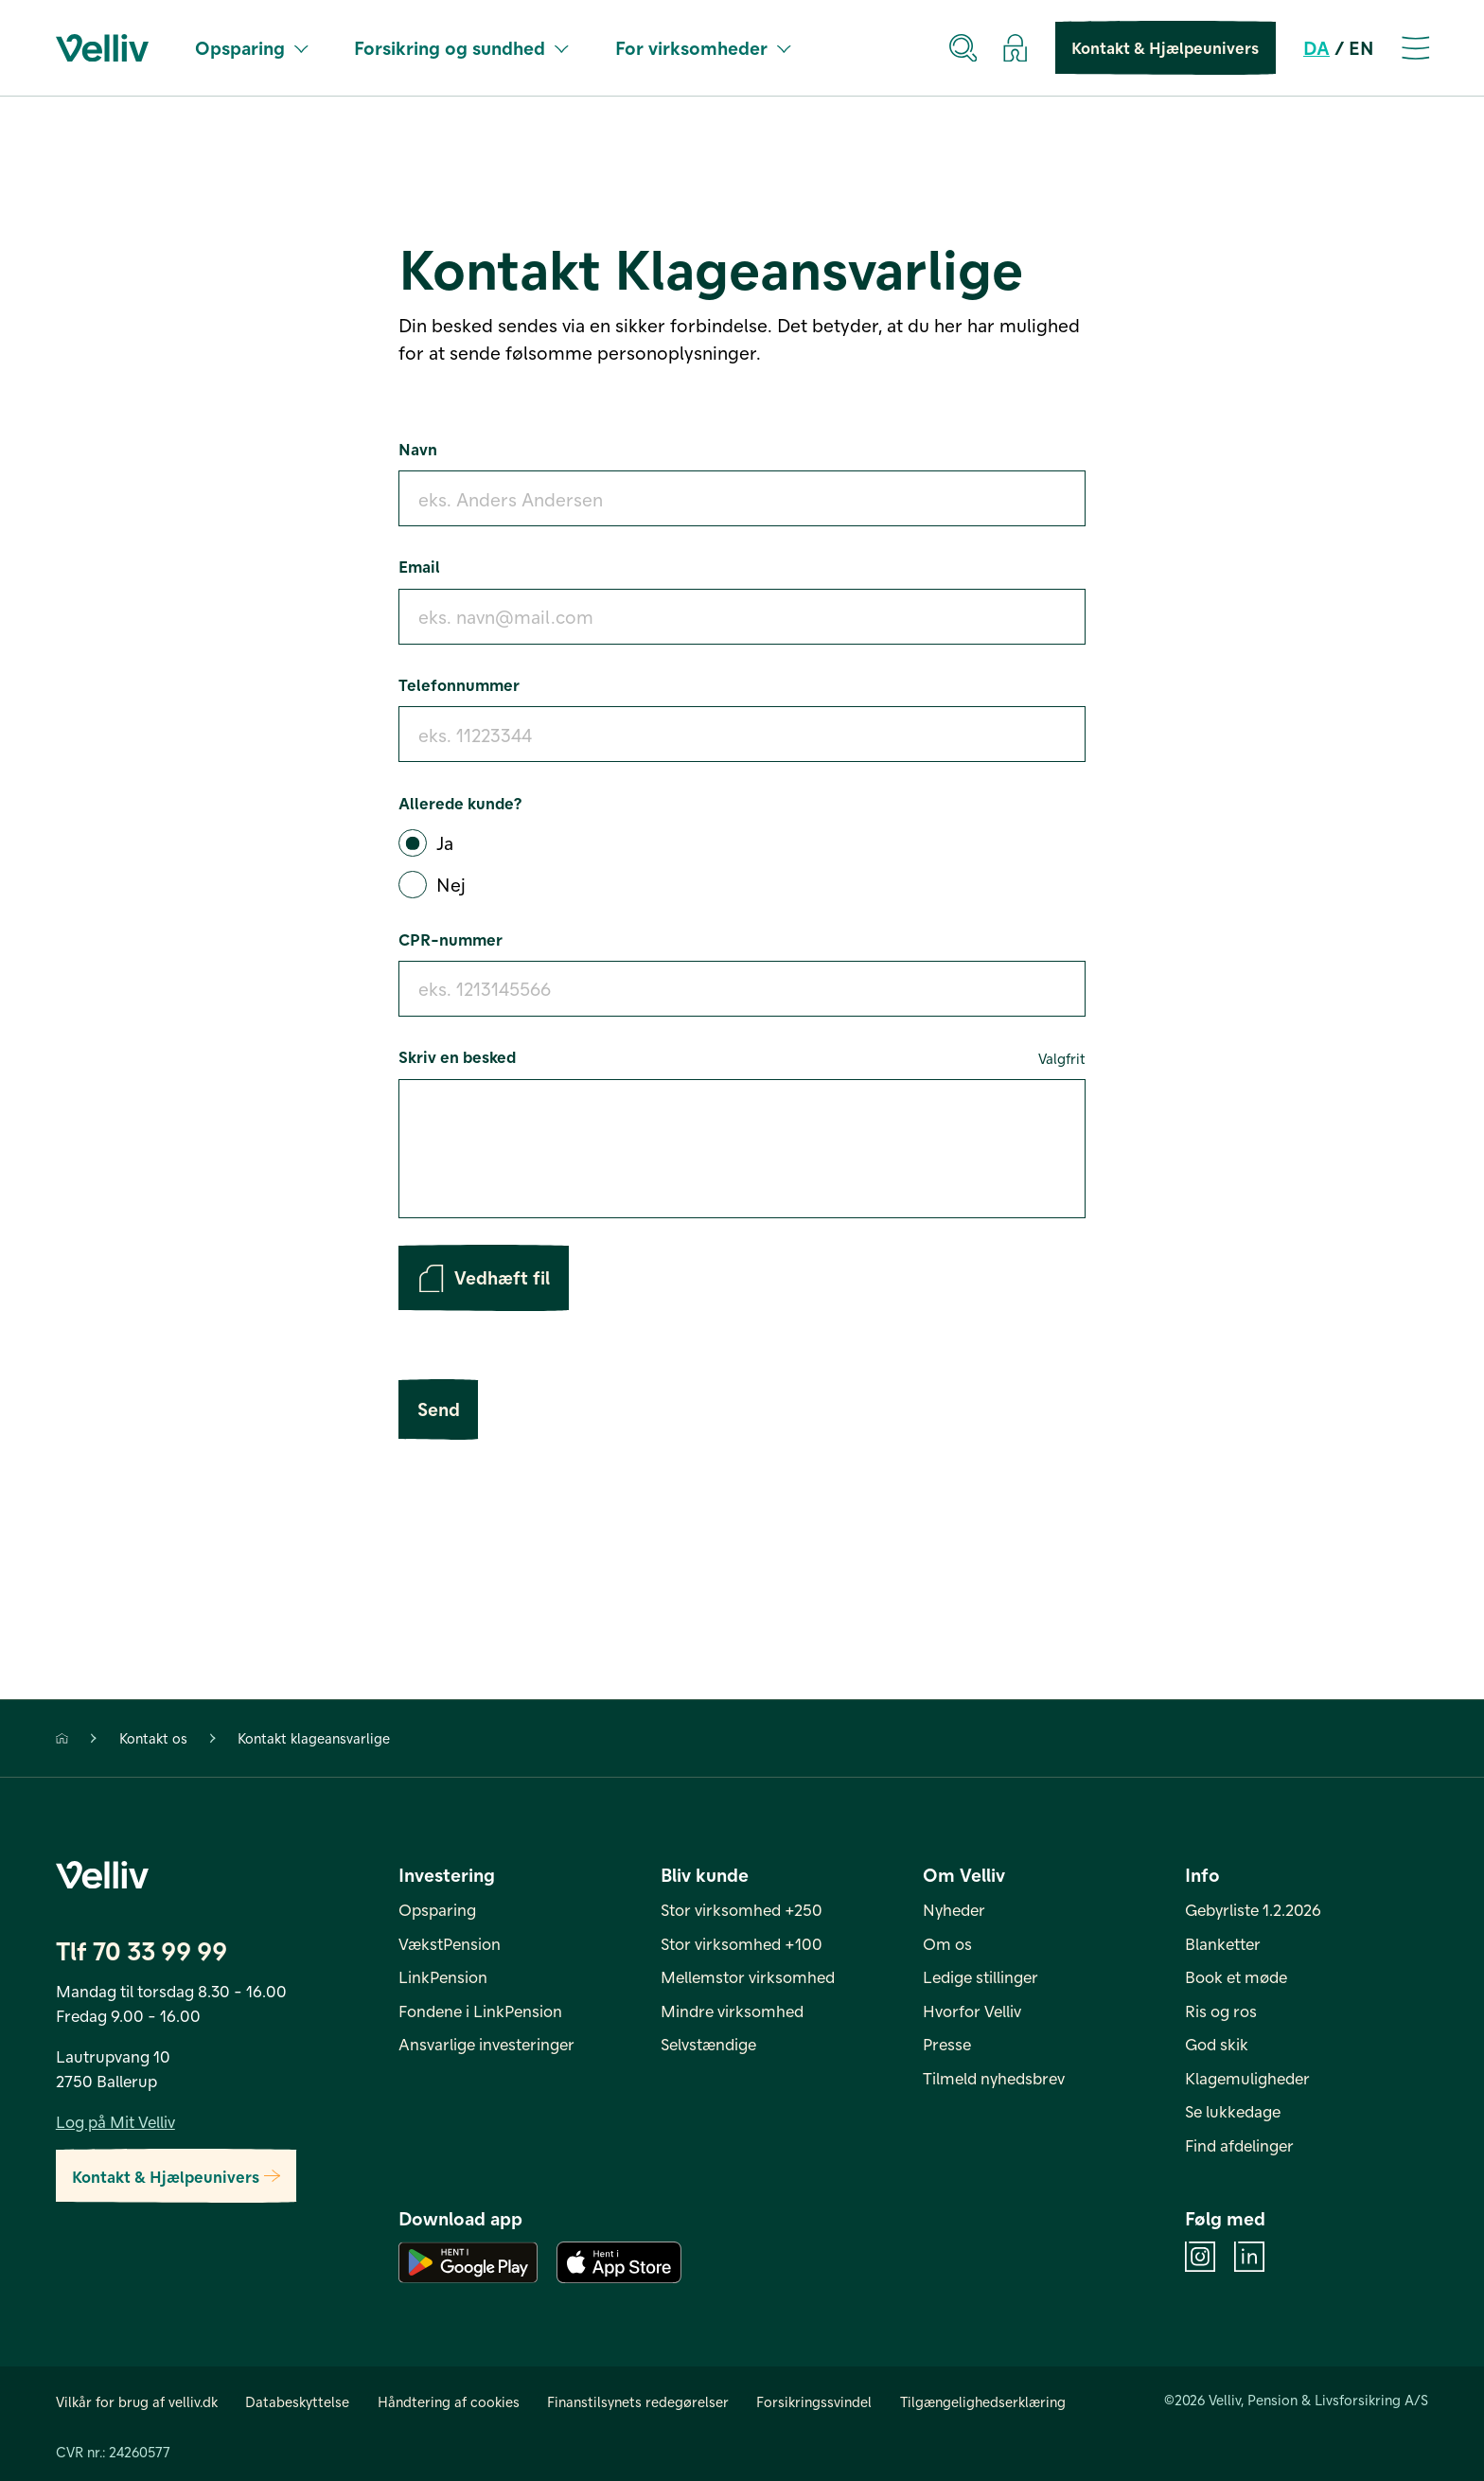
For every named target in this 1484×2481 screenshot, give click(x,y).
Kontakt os (153, 1738)
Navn (417, 448)
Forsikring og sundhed (461, 47)
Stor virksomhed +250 (741, 1909)
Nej (451, 884)
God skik (1216, 2043)
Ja (444, 842)
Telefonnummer (459, 684)
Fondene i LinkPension (480, 2010)
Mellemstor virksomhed (748, 1976)
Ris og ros (1221, 2010)
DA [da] (1316, 47)
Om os (947, 1943)
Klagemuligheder (1247, 2077)
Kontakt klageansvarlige (314, 1738)
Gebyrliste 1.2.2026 (1253, 1909)
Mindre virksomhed (732, 2010)
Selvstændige (708, 2043)
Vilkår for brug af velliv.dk (137, 2401)
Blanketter (1223, 1943)
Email (419, 566)
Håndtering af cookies (449, 2401)
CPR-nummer (450, 939)
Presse (947, 2043)
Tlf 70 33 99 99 (141, 1951)
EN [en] (1361, 47)
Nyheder (954, 1909)
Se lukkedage (1233, 2111)
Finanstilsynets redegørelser (638, 2401)
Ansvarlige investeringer (486, 2043)
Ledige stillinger (980, 1976)
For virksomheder (702, 47)
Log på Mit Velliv (115, 2121)
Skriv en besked (741, 1058)
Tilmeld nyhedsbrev (994, 2077)
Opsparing (251, 47)
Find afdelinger (1239, 2144)
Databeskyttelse (297, 2401)
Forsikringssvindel (814, 2401)
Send (438, 1410)
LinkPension (442, 1976)
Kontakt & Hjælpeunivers (1165, 48)
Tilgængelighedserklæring (983, 2401)
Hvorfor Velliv (972, 2010)
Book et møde (1236, 1976)
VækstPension (449, 1943)
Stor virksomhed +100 (741, 1943)
